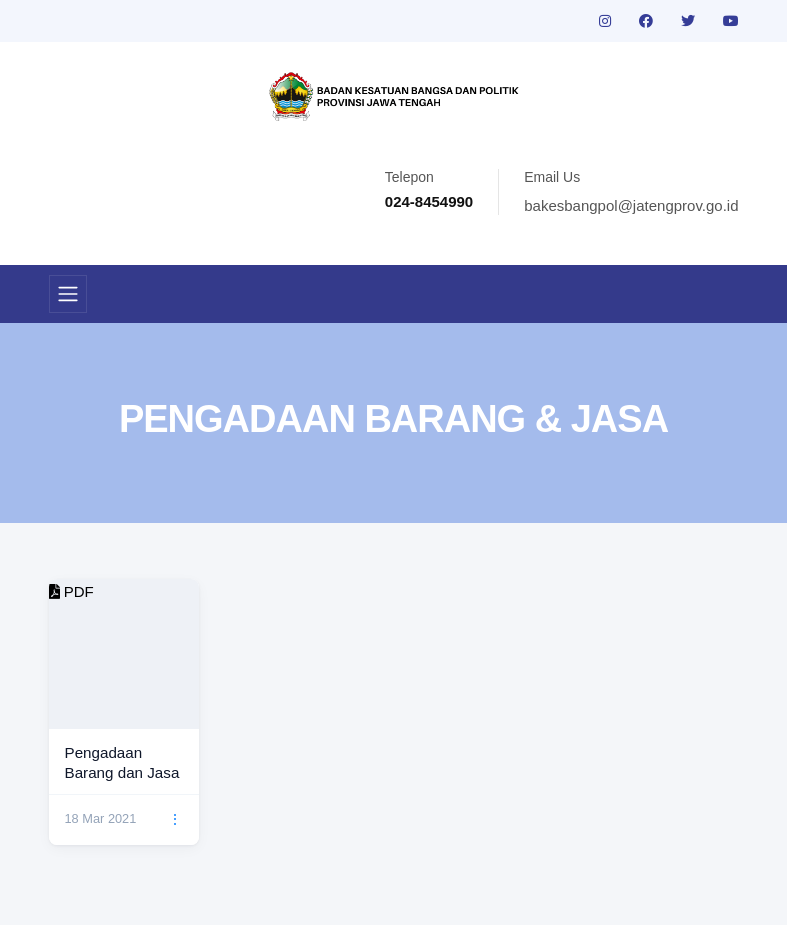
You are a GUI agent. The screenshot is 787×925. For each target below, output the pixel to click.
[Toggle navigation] (68, 294)
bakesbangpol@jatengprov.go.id (631, 205)
